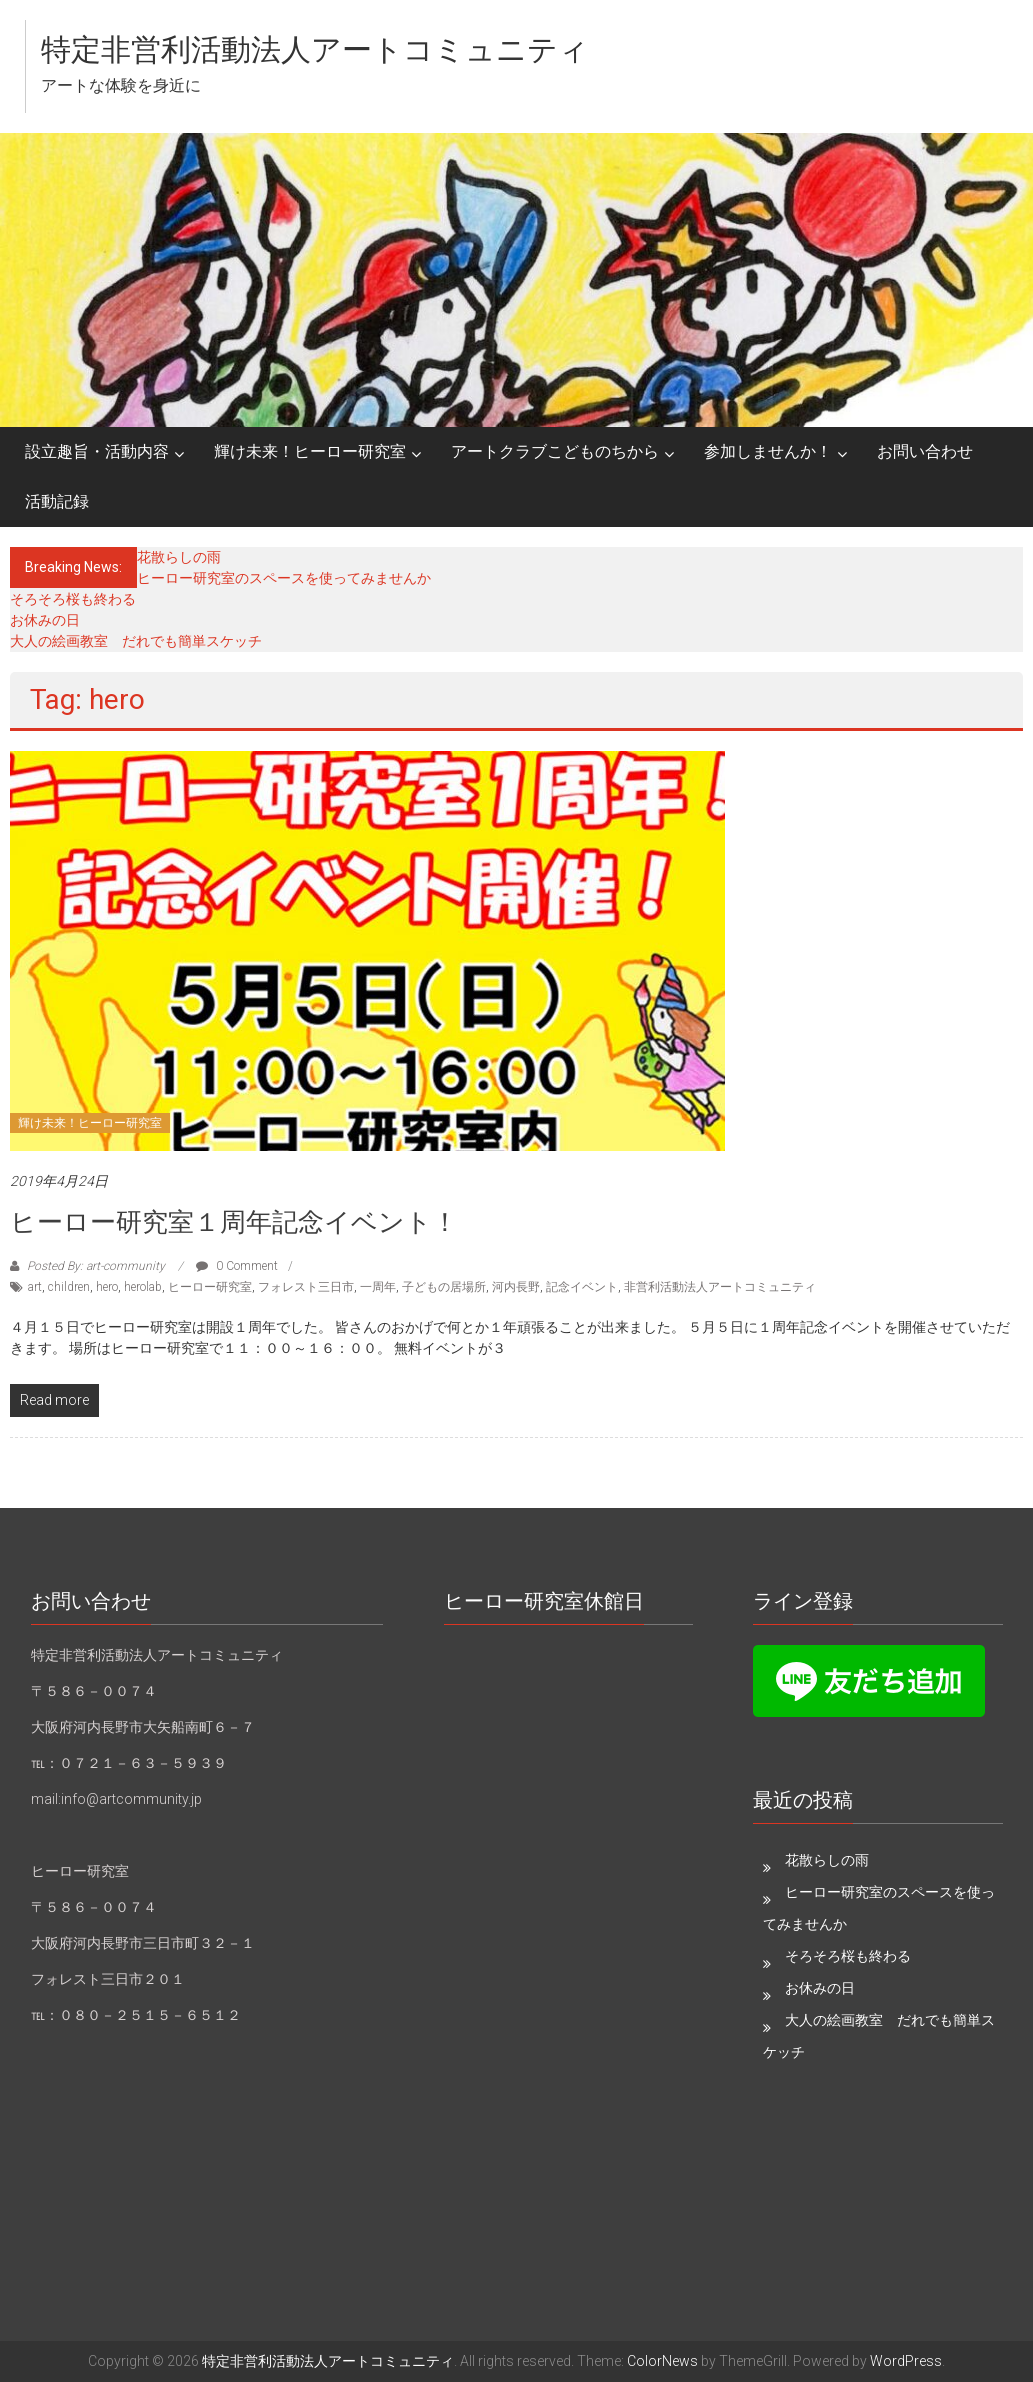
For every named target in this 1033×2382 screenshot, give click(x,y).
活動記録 (57, 501)
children (69, 1287)
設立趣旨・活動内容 (97, 451)
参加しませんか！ (768, 451)
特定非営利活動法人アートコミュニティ (315, 49)
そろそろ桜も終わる (73, 599)
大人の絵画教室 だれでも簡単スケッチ (136, 641)
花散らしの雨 (179, 557)
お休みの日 (45, 620)
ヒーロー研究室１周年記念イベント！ (234, 1222)
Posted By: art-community (96, 1266)
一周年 (378, 1287)
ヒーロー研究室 (210, 1287)
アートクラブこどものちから (555, 451)
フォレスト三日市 (306, 1287)
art (35, 1287)
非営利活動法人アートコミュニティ (720, 1287)
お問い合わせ (925, 451)
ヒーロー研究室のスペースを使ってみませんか (284, 578)
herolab (143, 1287)
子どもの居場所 (444, 1287)
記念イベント (582, 1287)
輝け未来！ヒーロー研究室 (310, 451)
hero (107, 1287)
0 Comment (237, 1266)
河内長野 (516, 1287)
